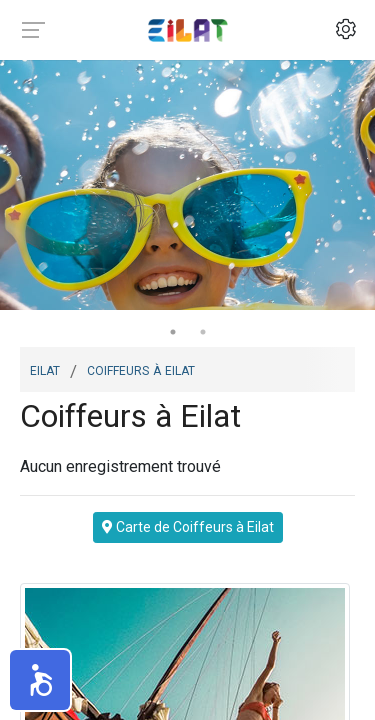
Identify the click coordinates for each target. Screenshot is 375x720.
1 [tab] (173, 332)
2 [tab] (203, 332)
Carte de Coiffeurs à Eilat (188, 527)
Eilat (45, 369)
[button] (40, 680)
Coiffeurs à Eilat (141, 369)
